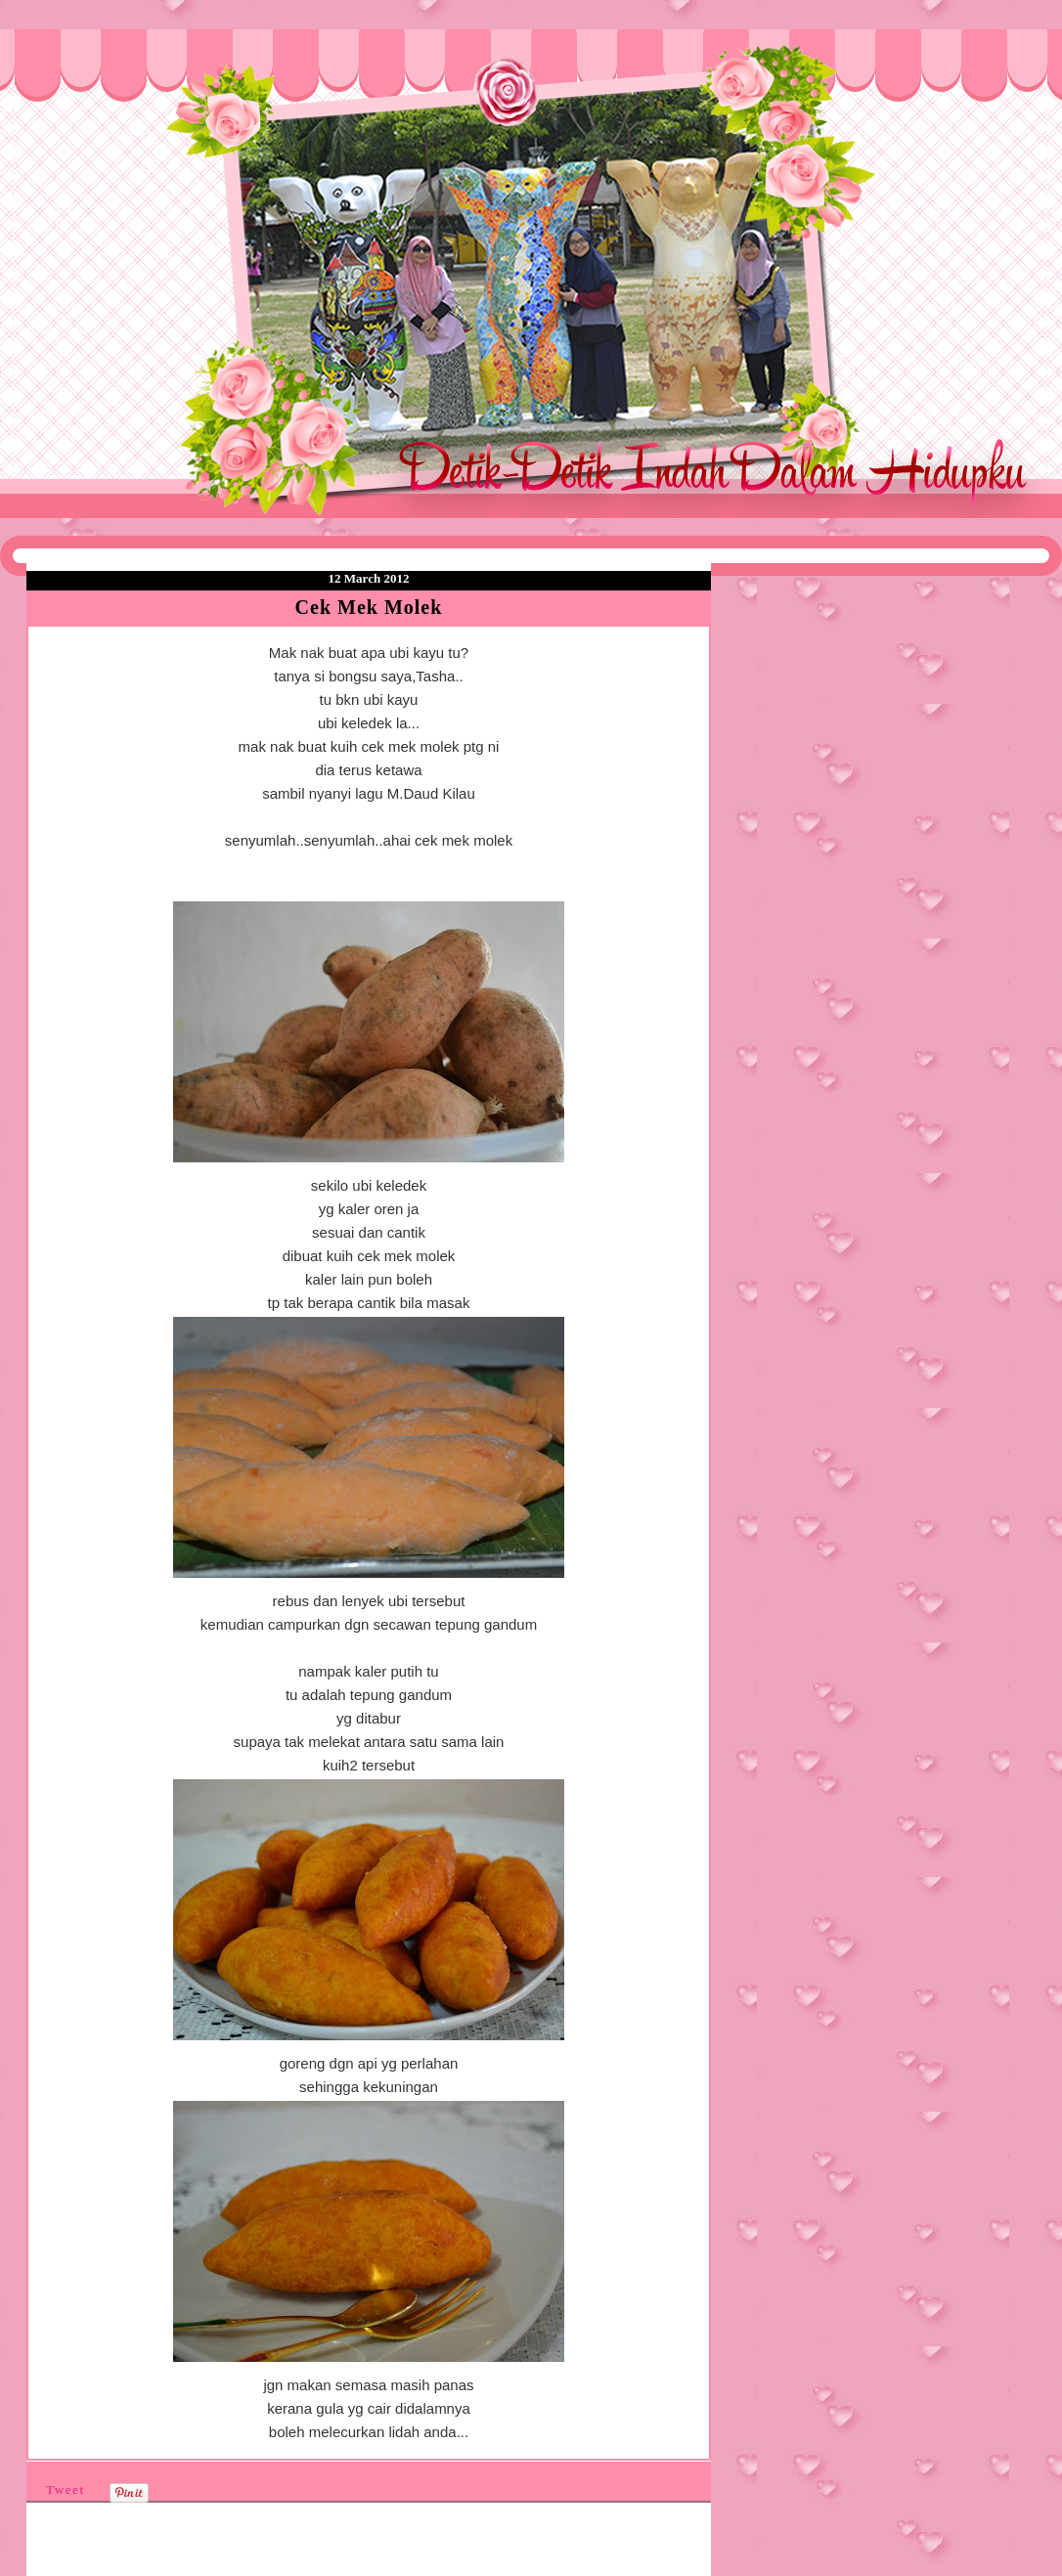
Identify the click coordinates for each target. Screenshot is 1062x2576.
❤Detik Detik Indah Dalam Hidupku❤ (138, 75)
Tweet (65, 2489)
